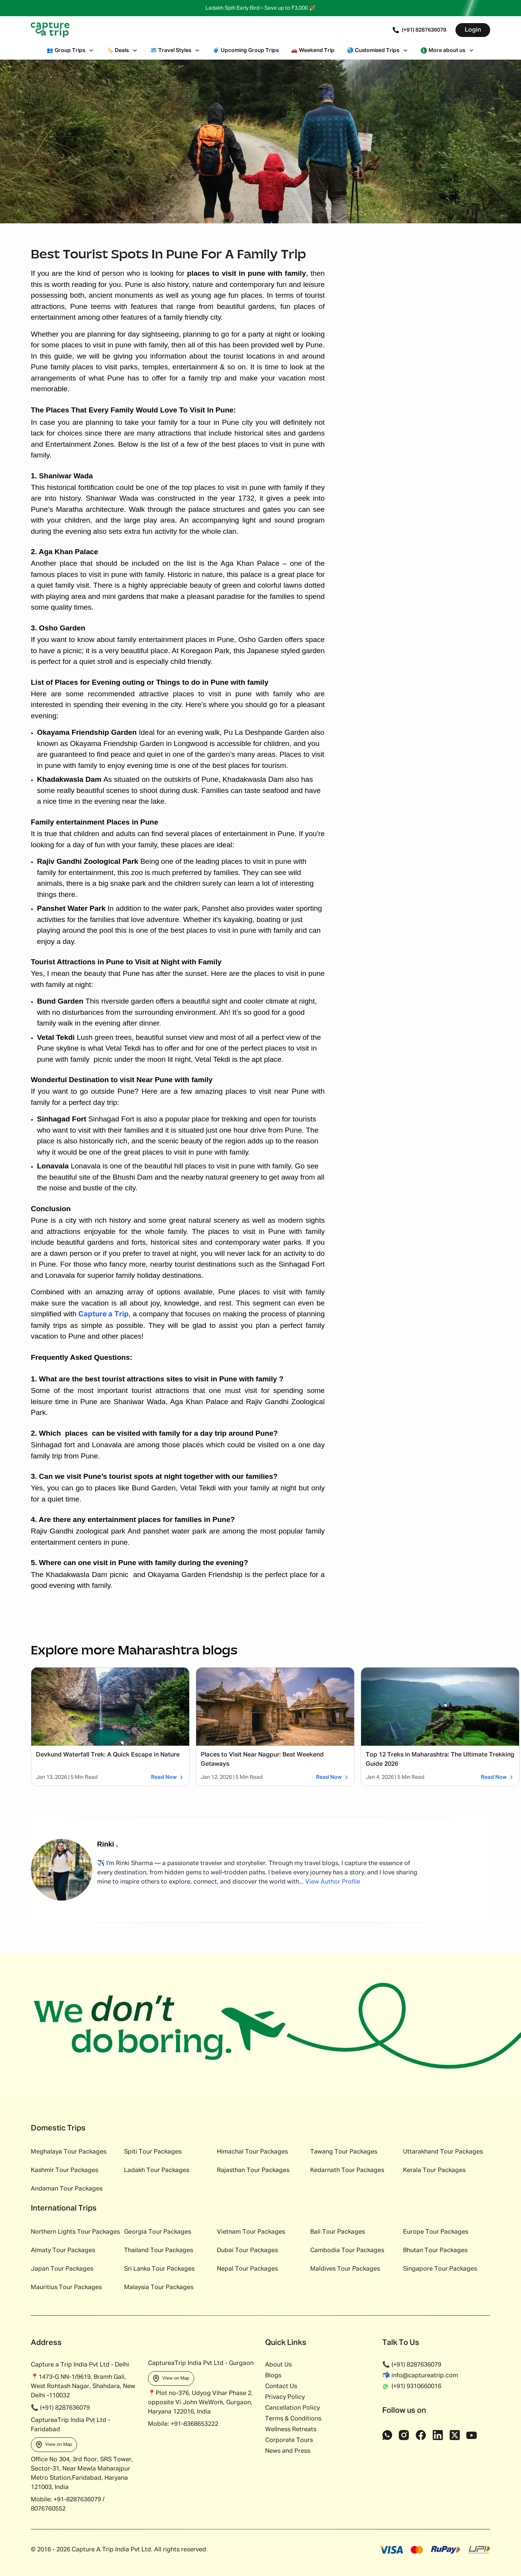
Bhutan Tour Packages (435, 2251)
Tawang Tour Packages (343, 2152)
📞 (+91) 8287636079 (411, 2365)
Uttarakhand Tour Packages (443, 2152)
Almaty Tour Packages (63, 2251)
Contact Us (281, 2386)
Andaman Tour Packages (67, 2189)
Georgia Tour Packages (157, 2232)
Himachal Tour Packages (252, 2152)
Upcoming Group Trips (246, 50)
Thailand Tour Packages (158, 2251)
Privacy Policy (285, 2397)
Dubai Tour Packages (247, 2251)
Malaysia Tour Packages (158, 2287)
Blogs (273, 2376)
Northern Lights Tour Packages (75, 2232)
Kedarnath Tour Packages (347, 2170)
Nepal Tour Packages (247, 2269)
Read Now (168, 1777)
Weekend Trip (312, 50)
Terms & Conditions (293, 2419)
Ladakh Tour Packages (156, 2170)
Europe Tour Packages (435, 2232)
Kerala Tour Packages (434, 2170)
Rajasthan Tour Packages (253, 2170)
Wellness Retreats (290, 2430)
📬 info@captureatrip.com (420, 2376)
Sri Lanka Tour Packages (159, 2269)
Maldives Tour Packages (345, 2269)
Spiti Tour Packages (153, 2152)
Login (473, 30)
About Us (278, 2365)
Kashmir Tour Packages (64, 2170)
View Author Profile (332, 1882)
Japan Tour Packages (62, 2269)
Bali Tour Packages (337, 2232)
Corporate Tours (289, 2440)
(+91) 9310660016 (411, 2386)
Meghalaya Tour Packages (68, 2152)
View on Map (54, 2445)
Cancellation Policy (292, 2408)
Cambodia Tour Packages (347, 2251)
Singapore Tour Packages (440, 2269)
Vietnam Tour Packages (251, 2232)
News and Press (287, 2451)
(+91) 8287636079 (419, 30)
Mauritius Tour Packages (66, 2287)
